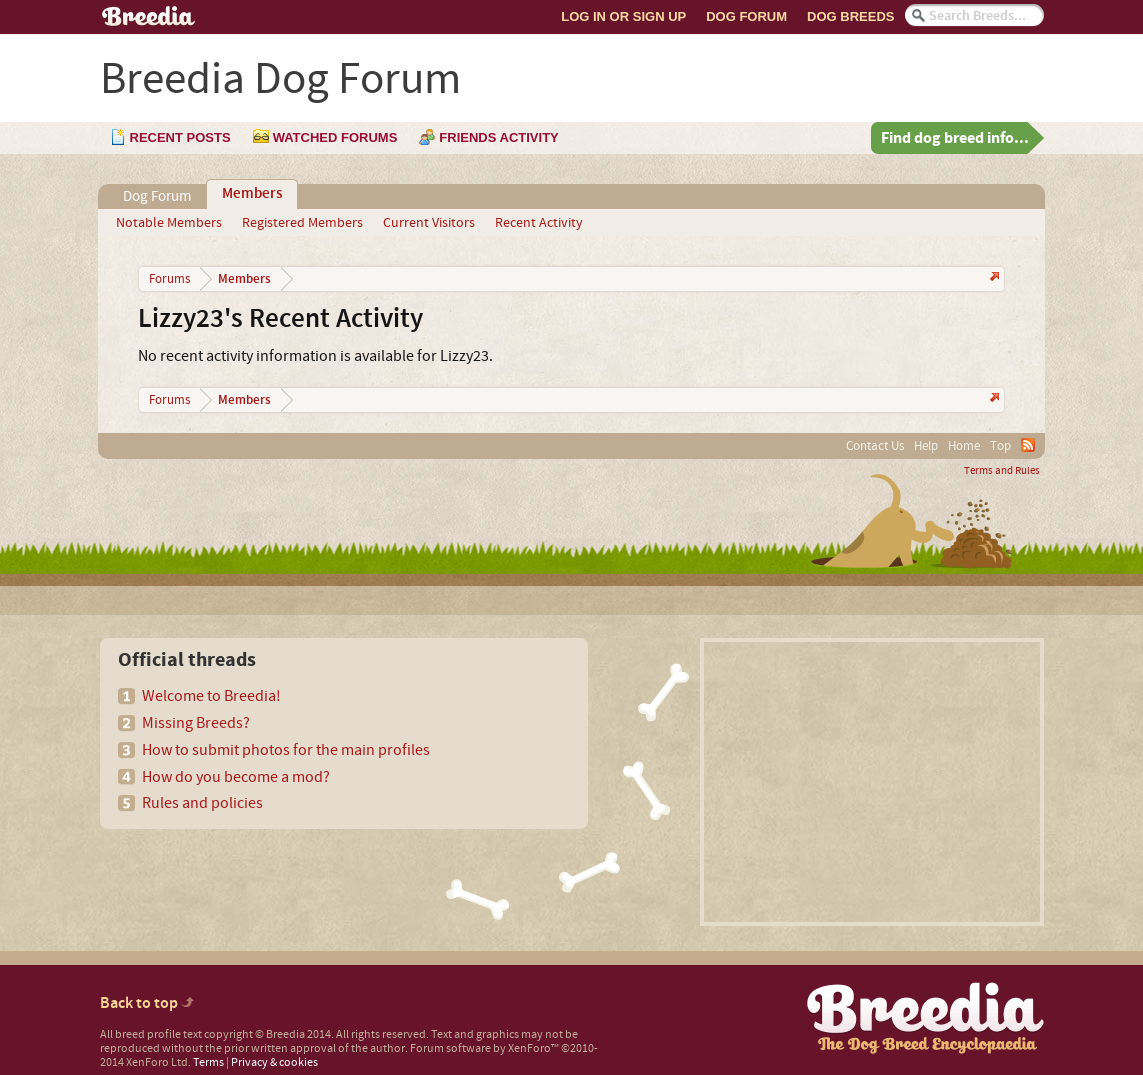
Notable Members (169, 223)
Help (926, 446)
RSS (1028, 445)
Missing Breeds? (196, 723)
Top (1000, 446)
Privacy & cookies (274, 1062)
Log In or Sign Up (623, 16)
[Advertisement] (872, 782)
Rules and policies (202, 803)
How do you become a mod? (236, 777)
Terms (208, 1062)
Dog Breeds (850, 16)
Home (964, 446)
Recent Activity (539, 223)
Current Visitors (429, 223)
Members (252, 194)
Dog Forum (746, 16)
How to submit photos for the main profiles (286, 750)
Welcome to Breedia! (211, 696)
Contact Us (875, 446)
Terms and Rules (1002, 471)
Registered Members (302, 223)
